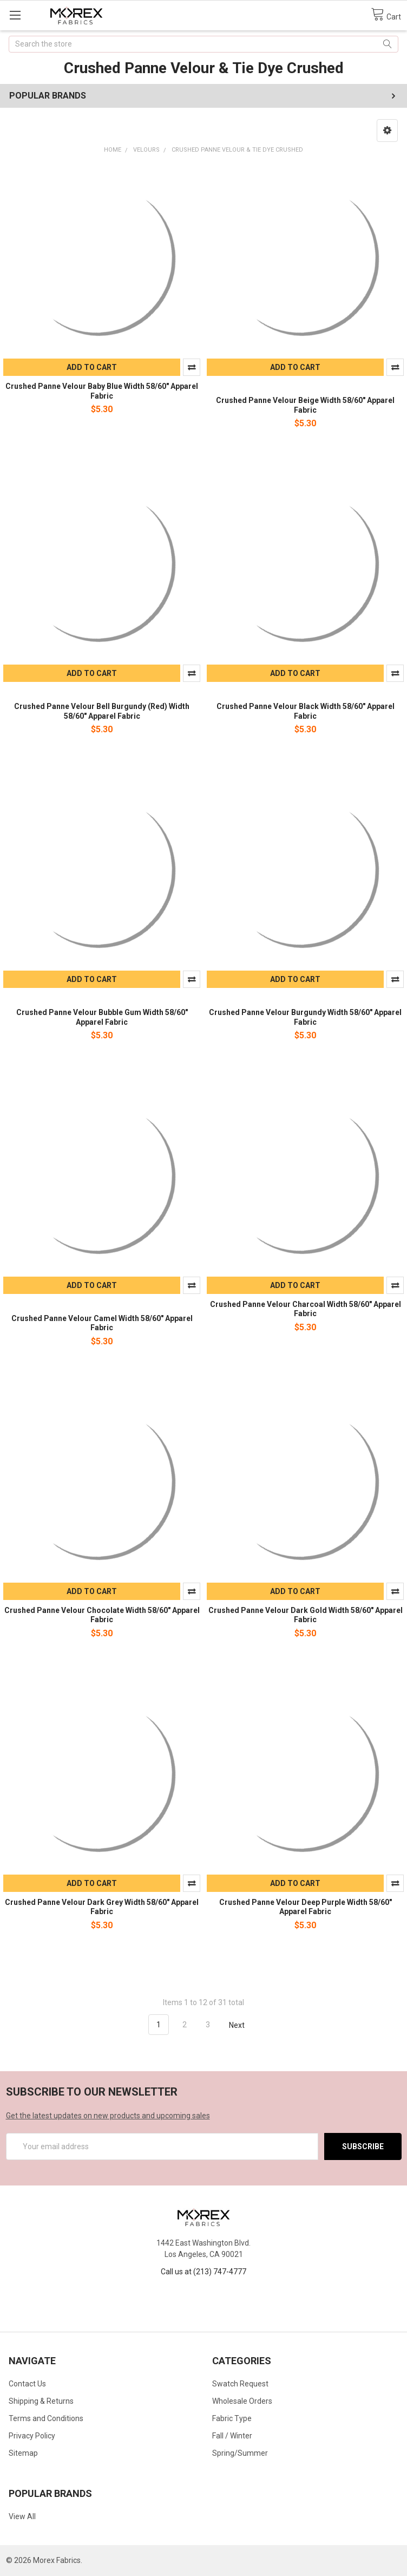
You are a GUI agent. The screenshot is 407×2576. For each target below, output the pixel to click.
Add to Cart (92, 367)
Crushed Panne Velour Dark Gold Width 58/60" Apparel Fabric (305, 1615)
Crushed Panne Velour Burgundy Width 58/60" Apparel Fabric (305, 1017)
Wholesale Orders (242, 2401)
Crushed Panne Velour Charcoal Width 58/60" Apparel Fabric (305, 1309)
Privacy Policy (32, 2435)
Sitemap (23, 2453)
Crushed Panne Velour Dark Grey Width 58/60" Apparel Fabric (102, 1907)
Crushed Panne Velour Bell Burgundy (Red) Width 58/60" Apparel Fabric (101, 711)
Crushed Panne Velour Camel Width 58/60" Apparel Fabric (102, 1323)
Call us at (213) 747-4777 (203, 2271)
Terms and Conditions (46, 2418)
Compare (191, 367)
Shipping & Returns (41, 2401)
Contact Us (27, 2383)
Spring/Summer (240, 2453)
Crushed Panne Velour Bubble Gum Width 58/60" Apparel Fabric (102, 1017)
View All (22, 2516)
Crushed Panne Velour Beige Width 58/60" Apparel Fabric (305, 405)
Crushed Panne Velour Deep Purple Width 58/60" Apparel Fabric (305, 1907)
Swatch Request (240, 2383)
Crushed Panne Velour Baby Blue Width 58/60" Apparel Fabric (101, 391)
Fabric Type (232, 2418)
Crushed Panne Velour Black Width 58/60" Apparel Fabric (305, 711)
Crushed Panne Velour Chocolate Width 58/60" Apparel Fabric (102, 1615)
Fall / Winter (232, 2435)
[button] (387, 130)
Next (243, 2025)
